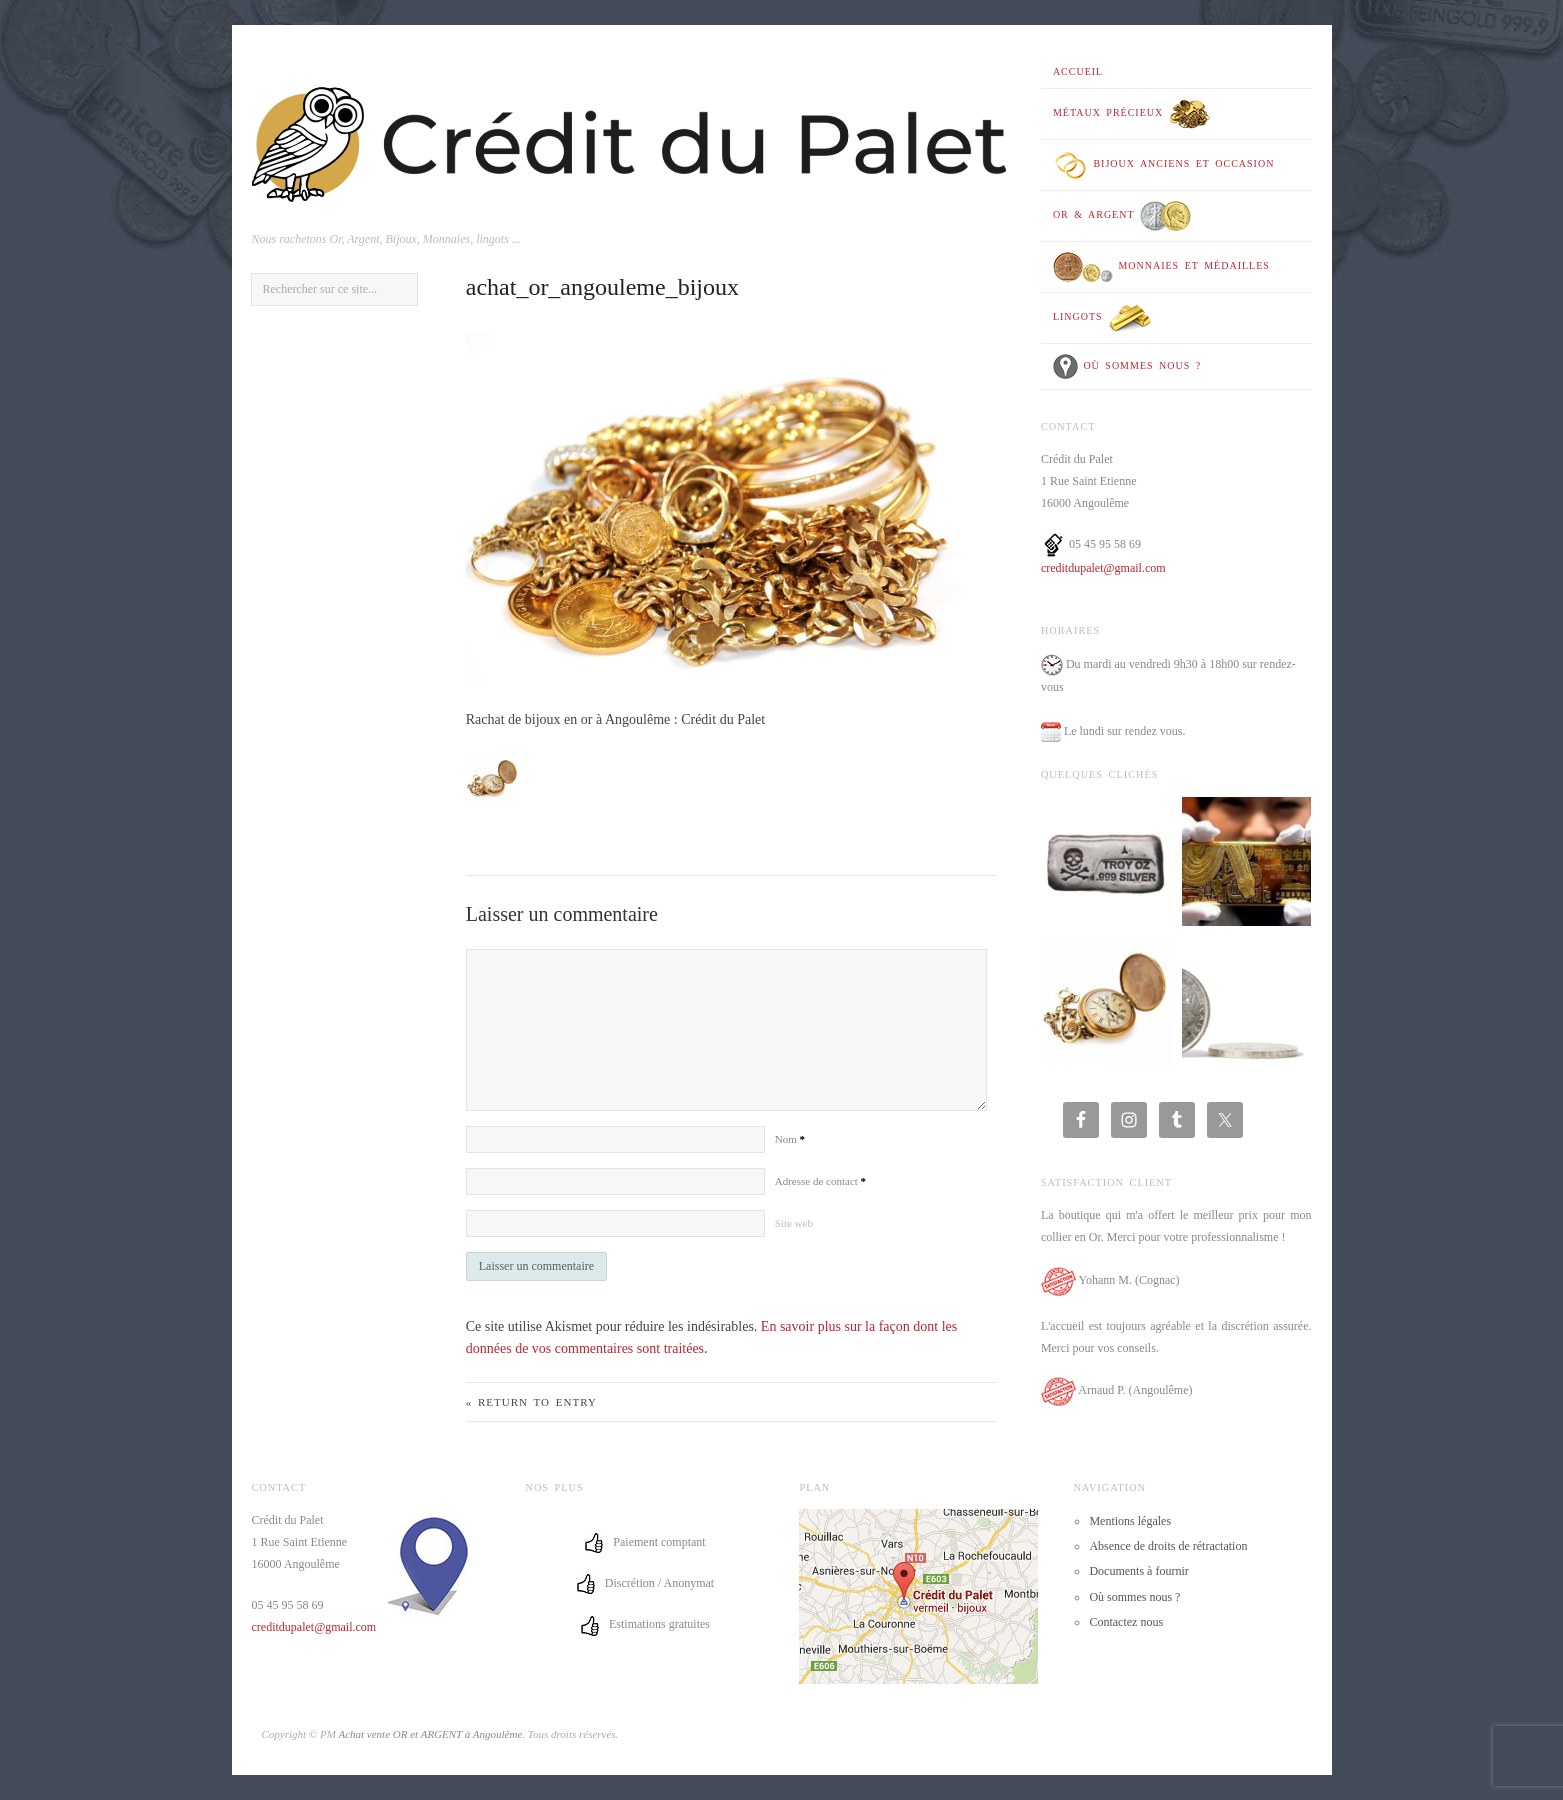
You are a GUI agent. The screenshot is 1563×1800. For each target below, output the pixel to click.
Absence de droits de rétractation (1168, 1546)
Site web (794, 1223)
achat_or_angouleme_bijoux (602, 287)
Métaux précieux (1131, 114)
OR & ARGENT (1122, 216)
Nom (790, 1139)
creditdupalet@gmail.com (1103, 568)
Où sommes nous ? (1127, 366)
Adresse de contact (820, 1181)
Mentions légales (1130, 1521)
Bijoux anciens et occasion (1164, 165)
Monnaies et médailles (1161, 267)
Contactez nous (1126, 1622)
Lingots (1102, 318)
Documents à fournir (1138, 1571)
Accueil (1078, 71)
